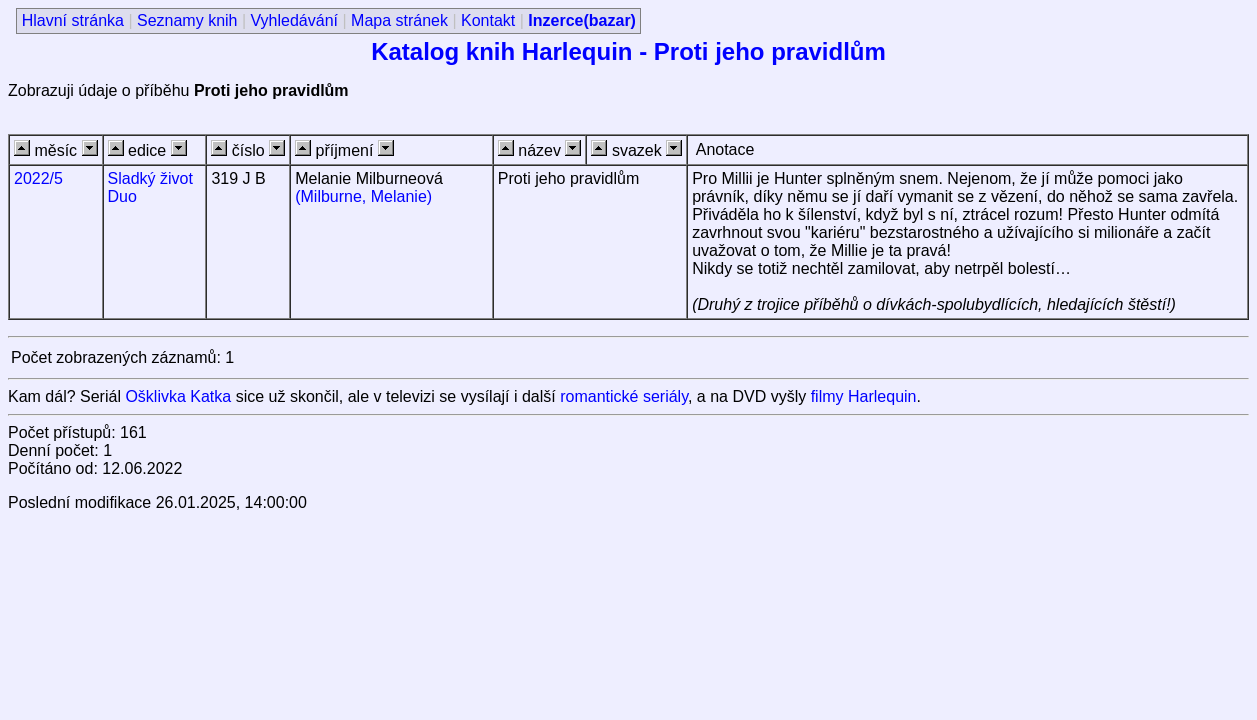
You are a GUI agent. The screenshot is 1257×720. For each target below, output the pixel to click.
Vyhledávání (294, 20)
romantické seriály (624, 396)
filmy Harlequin (864, 396)
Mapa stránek (399, 20)
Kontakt (488, 20)
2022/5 (38, 178)
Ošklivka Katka (178, 396)
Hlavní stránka (73, 20)
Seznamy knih (187, 20)
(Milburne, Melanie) (363, 196)
